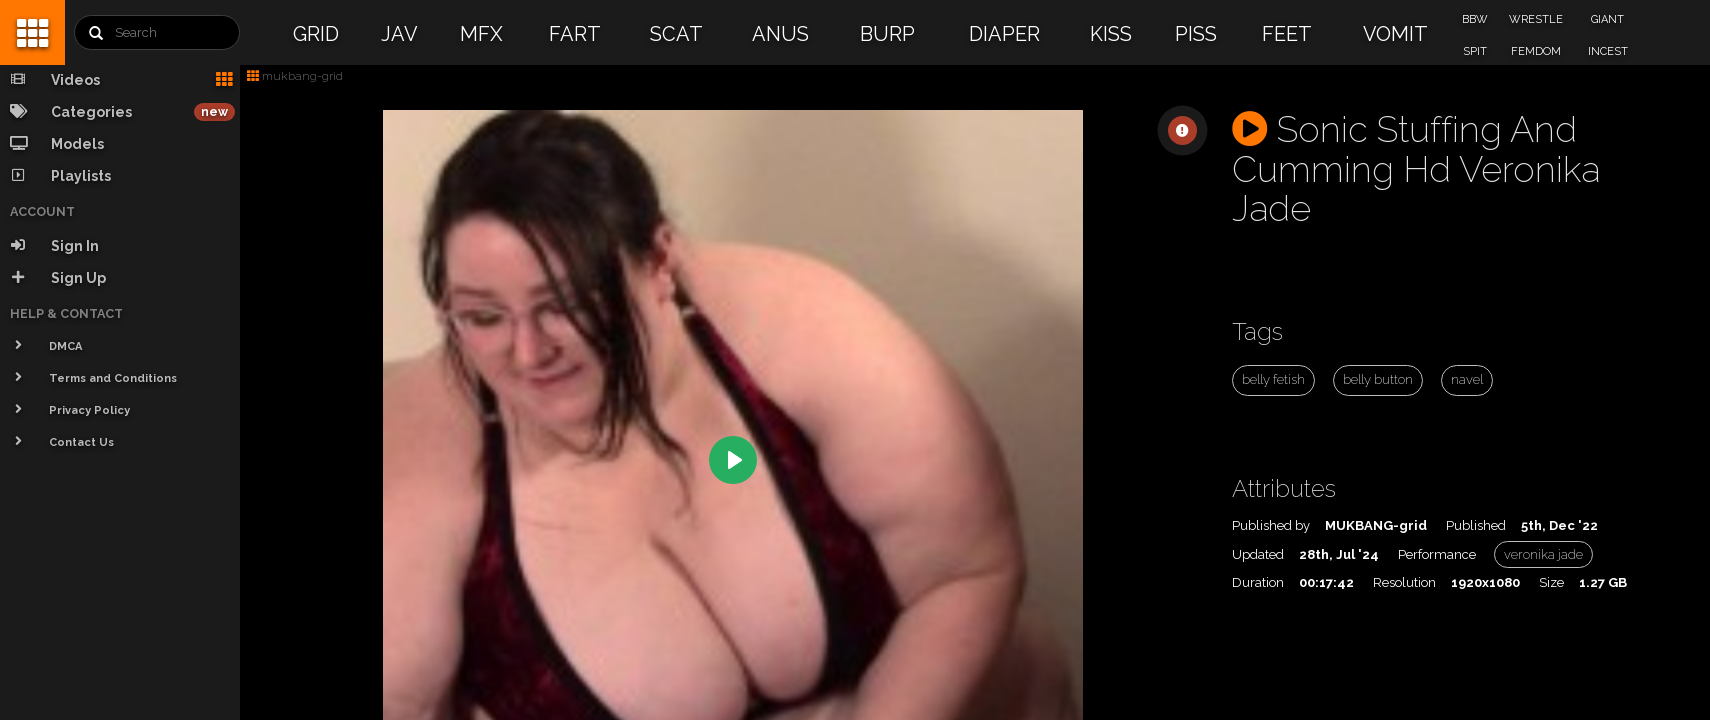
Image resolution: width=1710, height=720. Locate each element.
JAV (399, 34)
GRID (316, 34)
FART (575, 34)
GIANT (1607, 19)
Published (1476, 525)
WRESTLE (1536, 19)
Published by (1271, 525)
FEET (1287, 34)
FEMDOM (1536, 51)
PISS (1196, 34)
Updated (1258, 554)
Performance (1437, 554)
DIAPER (1004, 34)
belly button (1378, 379)
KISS (1111, 34)
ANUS (780, 34)
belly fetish (1273, 379)
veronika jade (1543, 554)
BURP (887, 34)
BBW (1475, 19)
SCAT (676, 34)
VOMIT (1395, 34)
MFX (481, 34)
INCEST (1608, 51)
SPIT (1475, 51)
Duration (1258, 582)
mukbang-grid (295, 76)
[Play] (733, 460)
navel (1467, 379)
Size (1551, 582)
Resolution (1404, 582)
